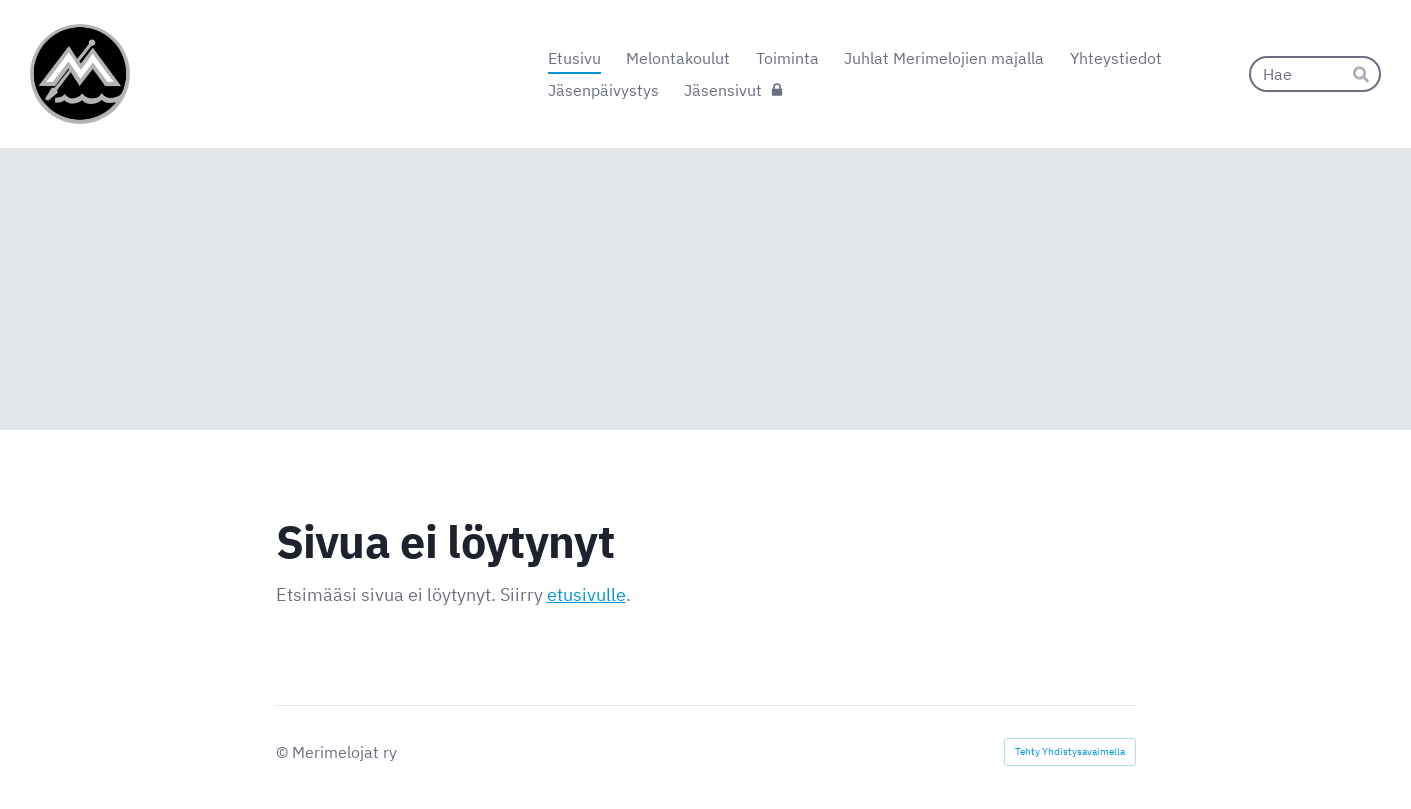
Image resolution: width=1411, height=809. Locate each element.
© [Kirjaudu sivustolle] (284, 752)
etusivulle (586, 594)
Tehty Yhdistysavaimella (1070, 751)
